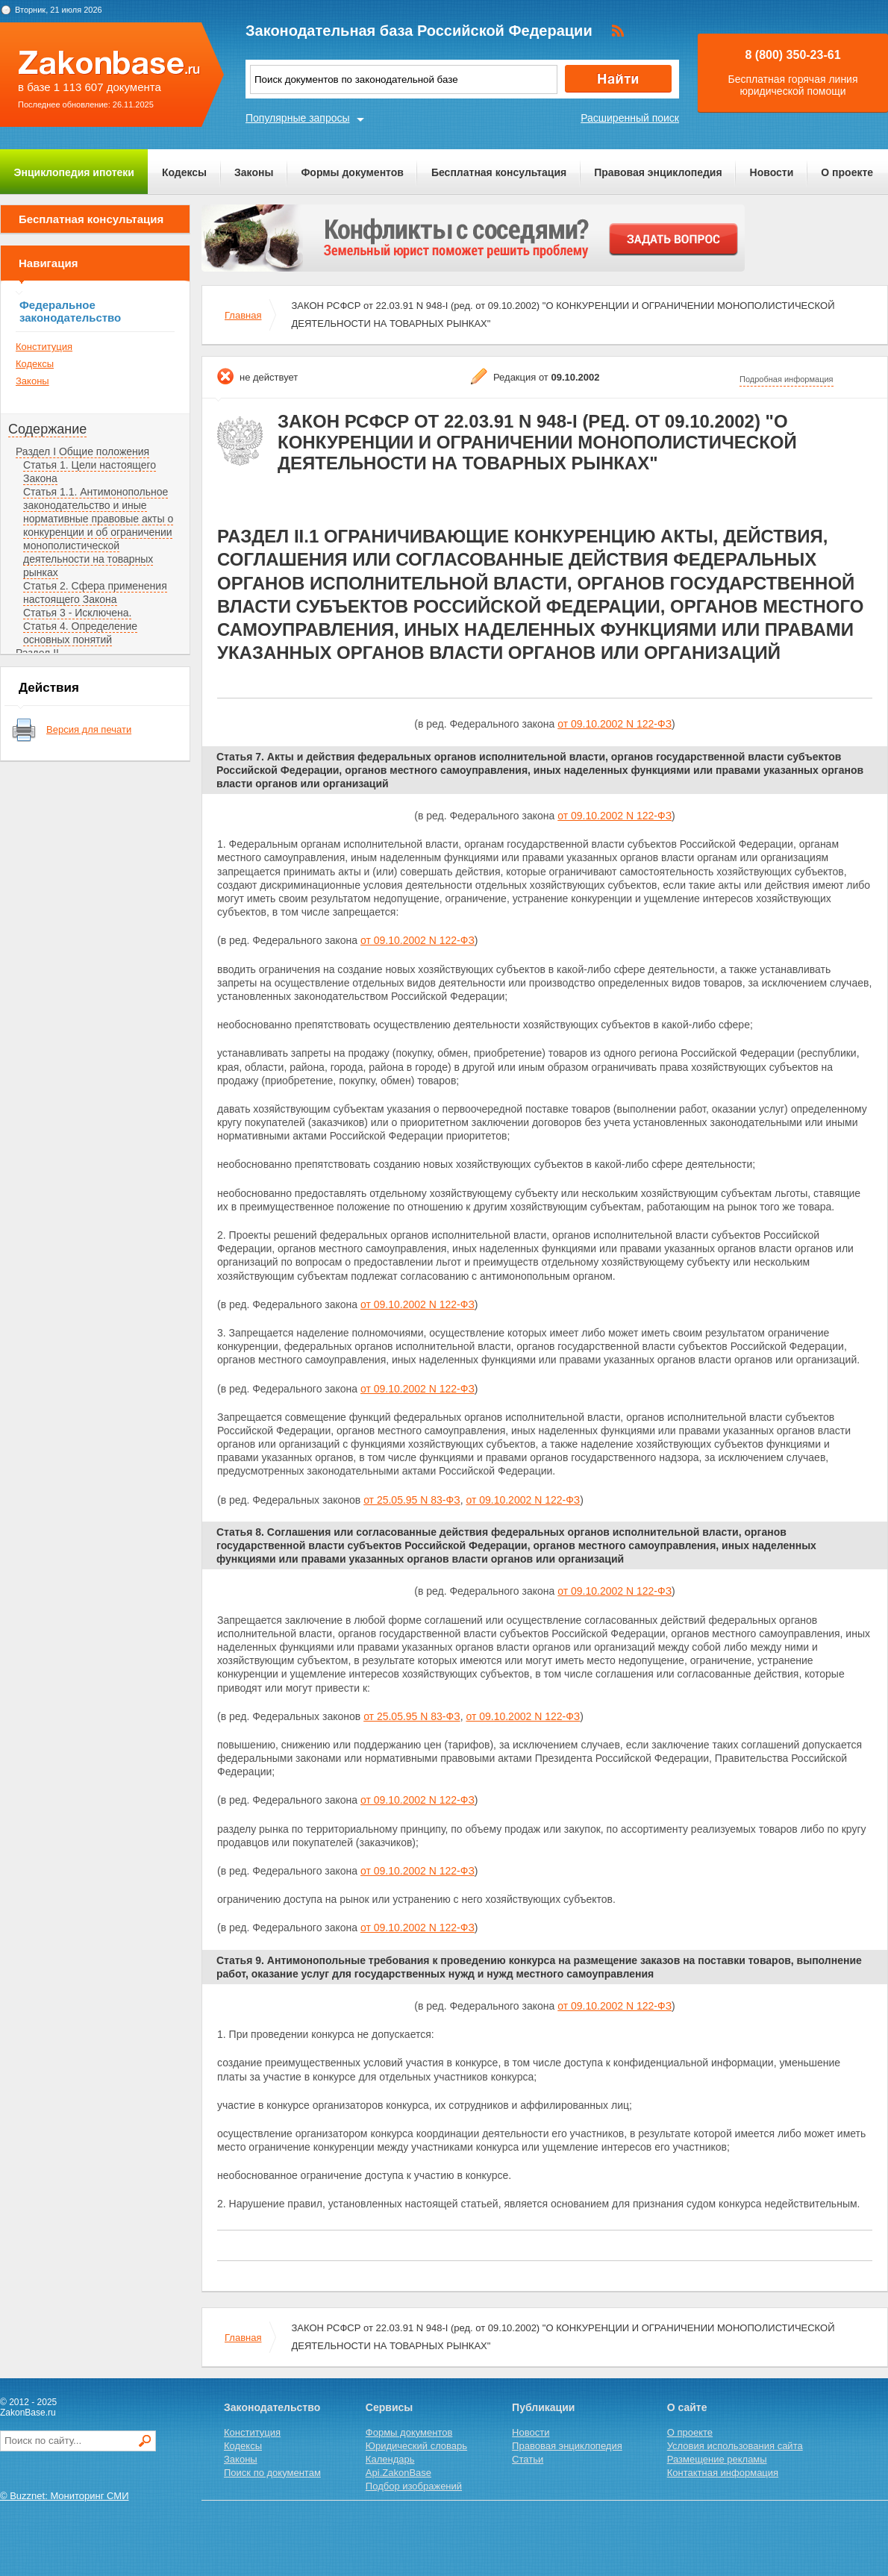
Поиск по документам (272, 2472)
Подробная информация (787, 379)
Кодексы (184, 172)
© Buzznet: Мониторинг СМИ (64, 2495)
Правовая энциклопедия (658, 172)
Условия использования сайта (735, 2445)
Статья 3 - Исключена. (77, 613)
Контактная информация (722, 2472)
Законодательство (272, 2407)
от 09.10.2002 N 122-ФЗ (614, 724)
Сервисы (389, 2407)
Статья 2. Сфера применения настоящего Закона (95, 592)
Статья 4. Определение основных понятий (80, 632)
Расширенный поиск (630, 118)
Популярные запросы (298, 118)
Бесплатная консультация (498, 172)
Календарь (390, 2459)
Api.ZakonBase (398, 2472)
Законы (253, 172)
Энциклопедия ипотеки (74, 172)
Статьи (527, 2459)
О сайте (687, 2407)
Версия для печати (88, 729)
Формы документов (352, 172)
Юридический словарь (416, 2445)
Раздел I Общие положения (82, 451)
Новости (772, 172)
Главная (243, 315)
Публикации (543, 2407)
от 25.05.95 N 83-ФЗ (411, 1500)
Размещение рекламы (717, 2459)
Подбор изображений (414, 2486)
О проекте (847, 172)
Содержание (47, 429)
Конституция (44, 346)
